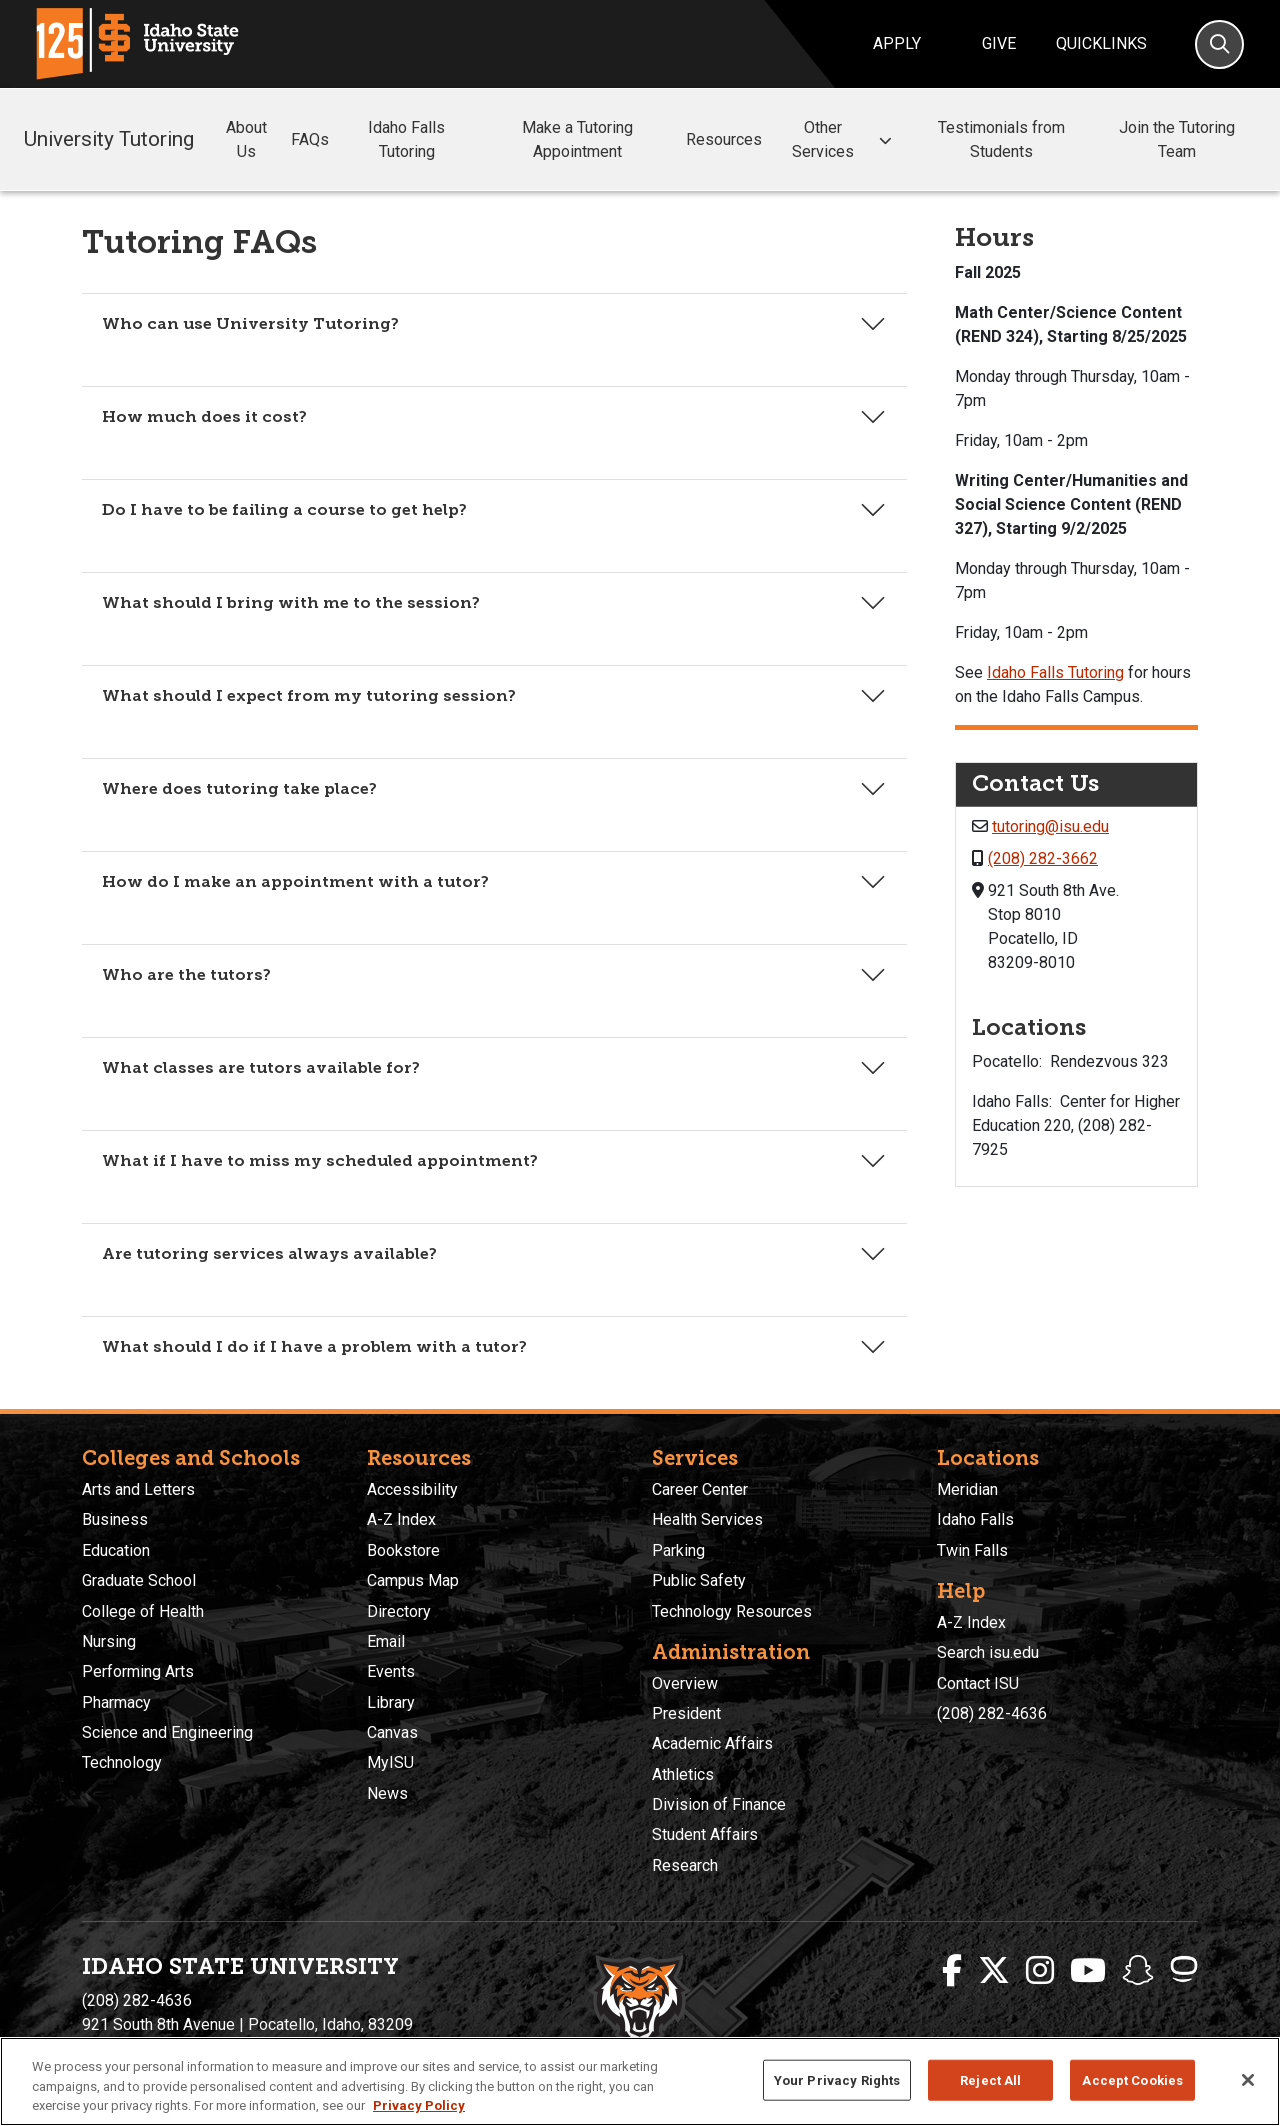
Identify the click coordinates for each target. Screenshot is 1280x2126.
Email (386, 1641)
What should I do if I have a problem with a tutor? (314, 1346)
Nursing (109, 1641)
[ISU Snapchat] (1138, 1971)
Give (999, 43)
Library (391, 1702)
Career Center (700, 1489)
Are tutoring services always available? (269, 1253)
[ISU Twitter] (994, 1971)
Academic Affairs (712, 1743)
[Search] (1219, 44)
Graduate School (139, 1580)
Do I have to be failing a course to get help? (284, 509)
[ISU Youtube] (1088, 1971)
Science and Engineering (167, 1732)
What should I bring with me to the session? (291, 602)
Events (391, 1671)
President (686, 1713)
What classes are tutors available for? (261, 1067)
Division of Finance (719, 1804)
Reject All (990, 2079)
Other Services (844, 139)
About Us (246, 139)
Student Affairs (705, 1834)
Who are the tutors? (186, 974)
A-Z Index (401, 1519)
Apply (897, 43)
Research (685, 1865)
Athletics (683, 1774)
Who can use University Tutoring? (250, 323)
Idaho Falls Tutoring (406, 139)
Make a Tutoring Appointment (577, 139)
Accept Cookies (1132, 2079)
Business (115, 1519)
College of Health (143, 1611)
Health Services (707, 1519)
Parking (678, 1550)
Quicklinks (1101, 43)
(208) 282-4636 (992, 1713)
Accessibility (412, 1489)
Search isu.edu (988, 1652)
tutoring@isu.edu (1050, 826)
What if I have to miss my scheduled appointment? (320, 1160)
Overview (685, 1683)
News (387, 1793)
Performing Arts (138, 1671)
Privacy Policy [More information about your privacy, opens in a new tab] (419, 2105)
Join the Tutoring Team (1177, 139)
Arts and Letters (138, 1489)
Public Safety (699, 1580)
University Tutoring (109, 139)
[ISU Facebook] (952, 1971)
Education (116, 1550)
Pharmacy (116, 1702)
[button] (885, 140)
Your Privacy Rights (837, 2079)
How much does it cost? (204, 416)
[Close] (1248, 2080)
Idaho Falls (975, 1519)
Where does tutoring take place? (239, 788)
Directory (399, 1611)
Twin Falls (972, 1550)
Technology (122, 1762)
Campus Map (413, 1580)
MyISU (390, 1762)
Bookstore (403, 1550)
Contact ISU (978, 1683)
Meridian (967, 1489)
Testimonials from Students (1001, 139)
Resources (724, 139)
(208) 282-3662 (1043, 858)
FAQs (310, 139)
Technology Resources (732, 1611)
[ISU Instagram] (1040, 1971)
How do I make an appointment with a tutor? (295, 881)
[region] (640, 2081)
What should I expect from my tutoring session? (309, 695)
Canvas (392, 1732)
